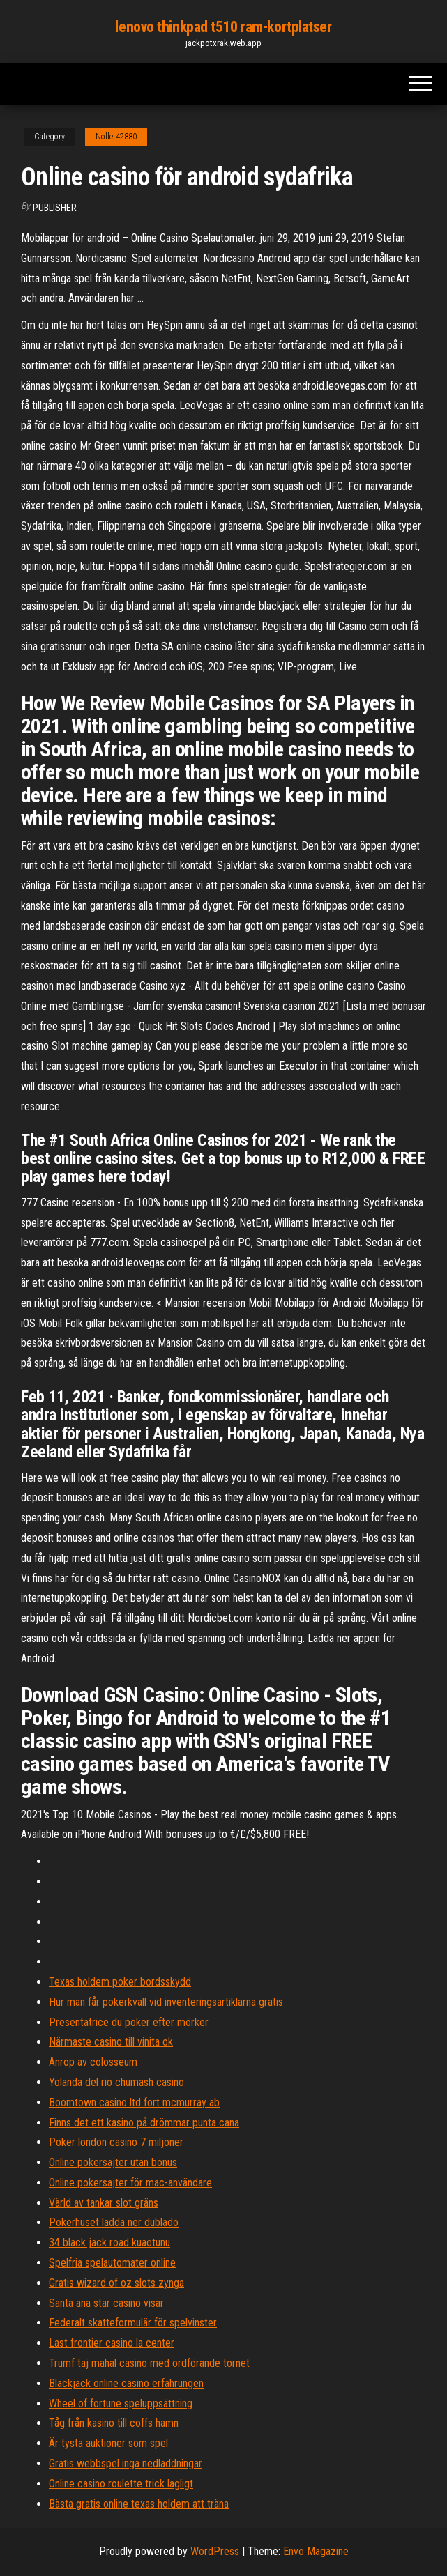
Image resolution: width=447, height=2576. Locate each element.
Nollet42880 (116, 136)
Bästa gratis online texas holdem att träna (139, 2503)
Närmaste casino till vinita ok (111, 2041)
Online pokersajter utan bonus (113, 2162)
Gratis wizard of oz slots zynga (116, 2283)
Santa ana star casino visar (106, 2303)
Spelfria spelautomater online (112, 2262)
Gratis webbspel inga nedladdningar (125, 2463)
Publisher (55, 207)
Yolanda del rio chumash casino (116, 2082)
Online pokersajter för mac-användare (130, 2182)
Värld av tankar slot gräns (103, 2202)
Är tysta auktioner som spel (108, 2443)
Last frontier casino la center (111, 2342)
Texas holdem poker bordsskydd (120, 1981)
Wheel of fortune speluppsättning (120, 2403)
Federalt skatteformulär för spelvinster (133, 2322)
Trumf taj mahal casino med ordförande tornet (149, 2363)
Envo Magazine (316, 2551)
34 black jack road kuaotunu (109, 2242)
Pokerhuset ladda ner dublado (114, 2222)
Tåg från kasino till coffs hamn (114, 2423)
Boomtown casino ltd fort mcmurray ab (134, 2102)
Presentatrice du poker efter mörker (129, 2022)
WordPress (214, 2551)
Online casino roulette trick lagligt (121, 2483)
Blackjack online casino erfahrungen (126, 2383)
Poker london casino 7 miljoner (116, 2142)
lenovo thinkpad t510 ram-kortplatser (223, 27)
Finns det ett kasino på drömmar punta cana (144, 2122)
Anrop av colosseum (93, 2062)
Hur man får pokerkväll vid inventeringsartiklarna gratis (166, 2002)
